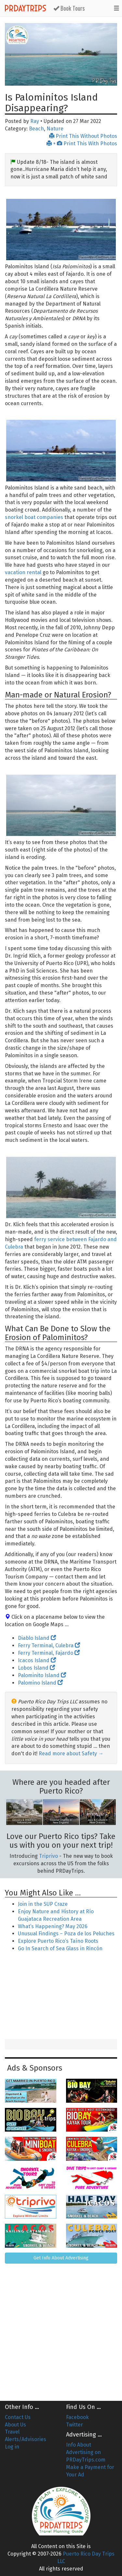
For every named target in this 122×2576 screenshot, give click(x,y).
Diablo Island (37, 1638)
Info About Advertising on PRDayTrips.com (85, 2452)
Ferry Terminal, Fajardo (49, 1653)
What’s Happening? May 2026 (53, 1926)
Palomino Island (40, 1683)
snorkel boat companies (34, 517)
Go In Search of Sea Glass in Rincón (60, 1948)
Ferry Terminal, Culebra (49, 1645)
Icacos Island (37, 1660)
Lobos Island (36, 1668)
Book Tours (69, 8)
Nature (55, 129)
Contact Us (18, 2417)
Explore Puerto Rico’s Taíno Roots (58, 1941)
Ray (34, 121)
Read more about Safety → (71, 1753)
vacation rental (23, 572)
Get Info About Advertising (61, 2258)
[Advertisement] (61, 1996)
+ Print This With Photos (82, 143)
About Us (15, 2425)
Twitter (74, 2425)
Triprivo (48, 1856)
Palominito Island (42, 1675)
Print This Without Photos (83, 136)
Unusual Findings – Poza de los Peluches (66, 1933)
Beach (36, 129)
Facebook (77, 2417)
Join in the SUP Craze (43, 1904)
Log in (12, 2447)
